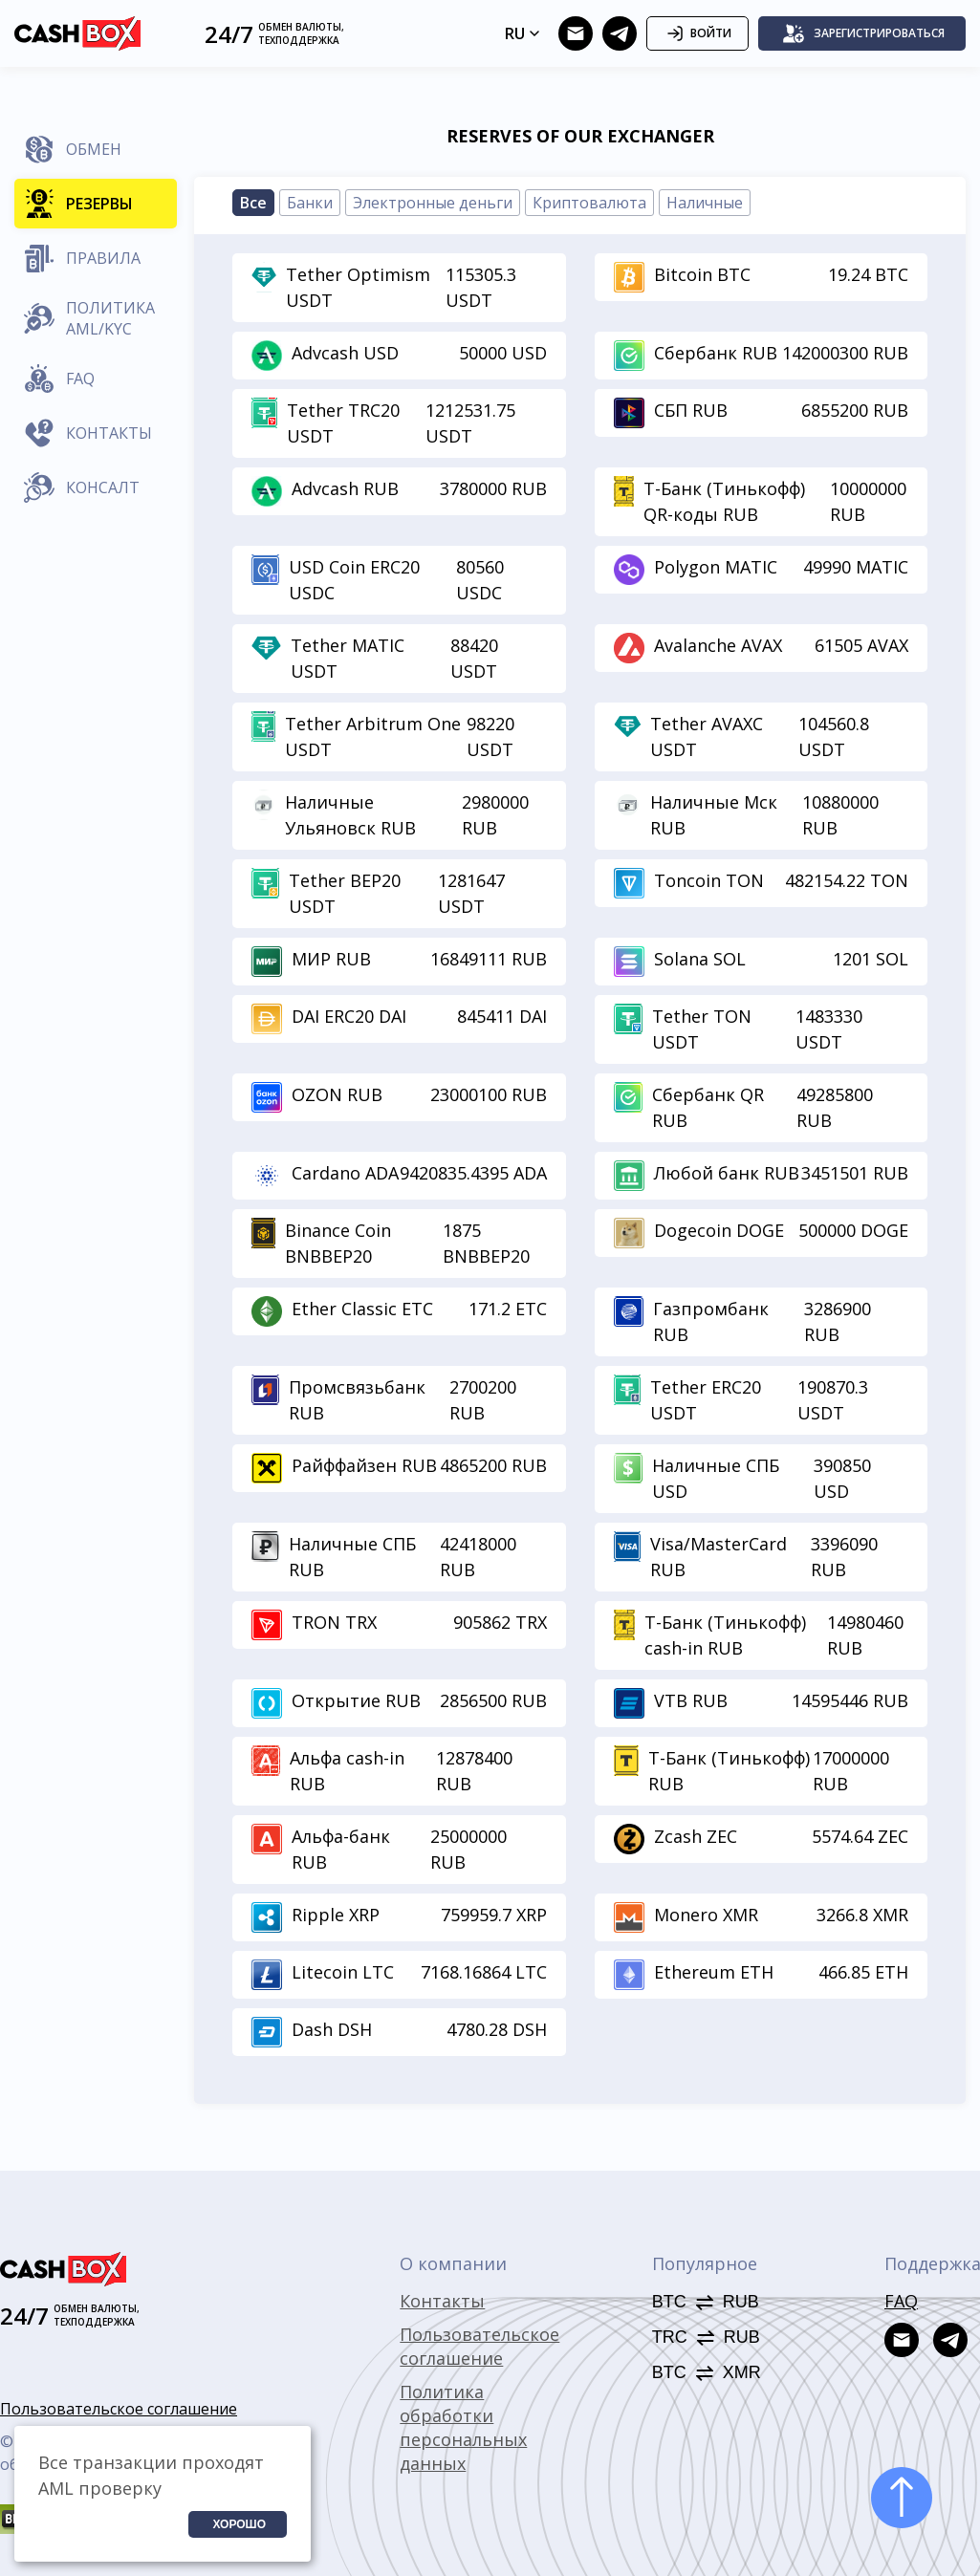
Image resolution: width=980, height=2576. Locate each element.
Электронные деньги (432, 202)
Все (253, 202)
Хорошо (239, 2524)
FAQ (901, 2300)
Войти (697, 33)
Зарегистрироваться (863, 33)
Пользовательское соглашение (118, 2408)
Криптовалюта (589, 202)
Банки (310, 202)
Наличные (704, 202)
